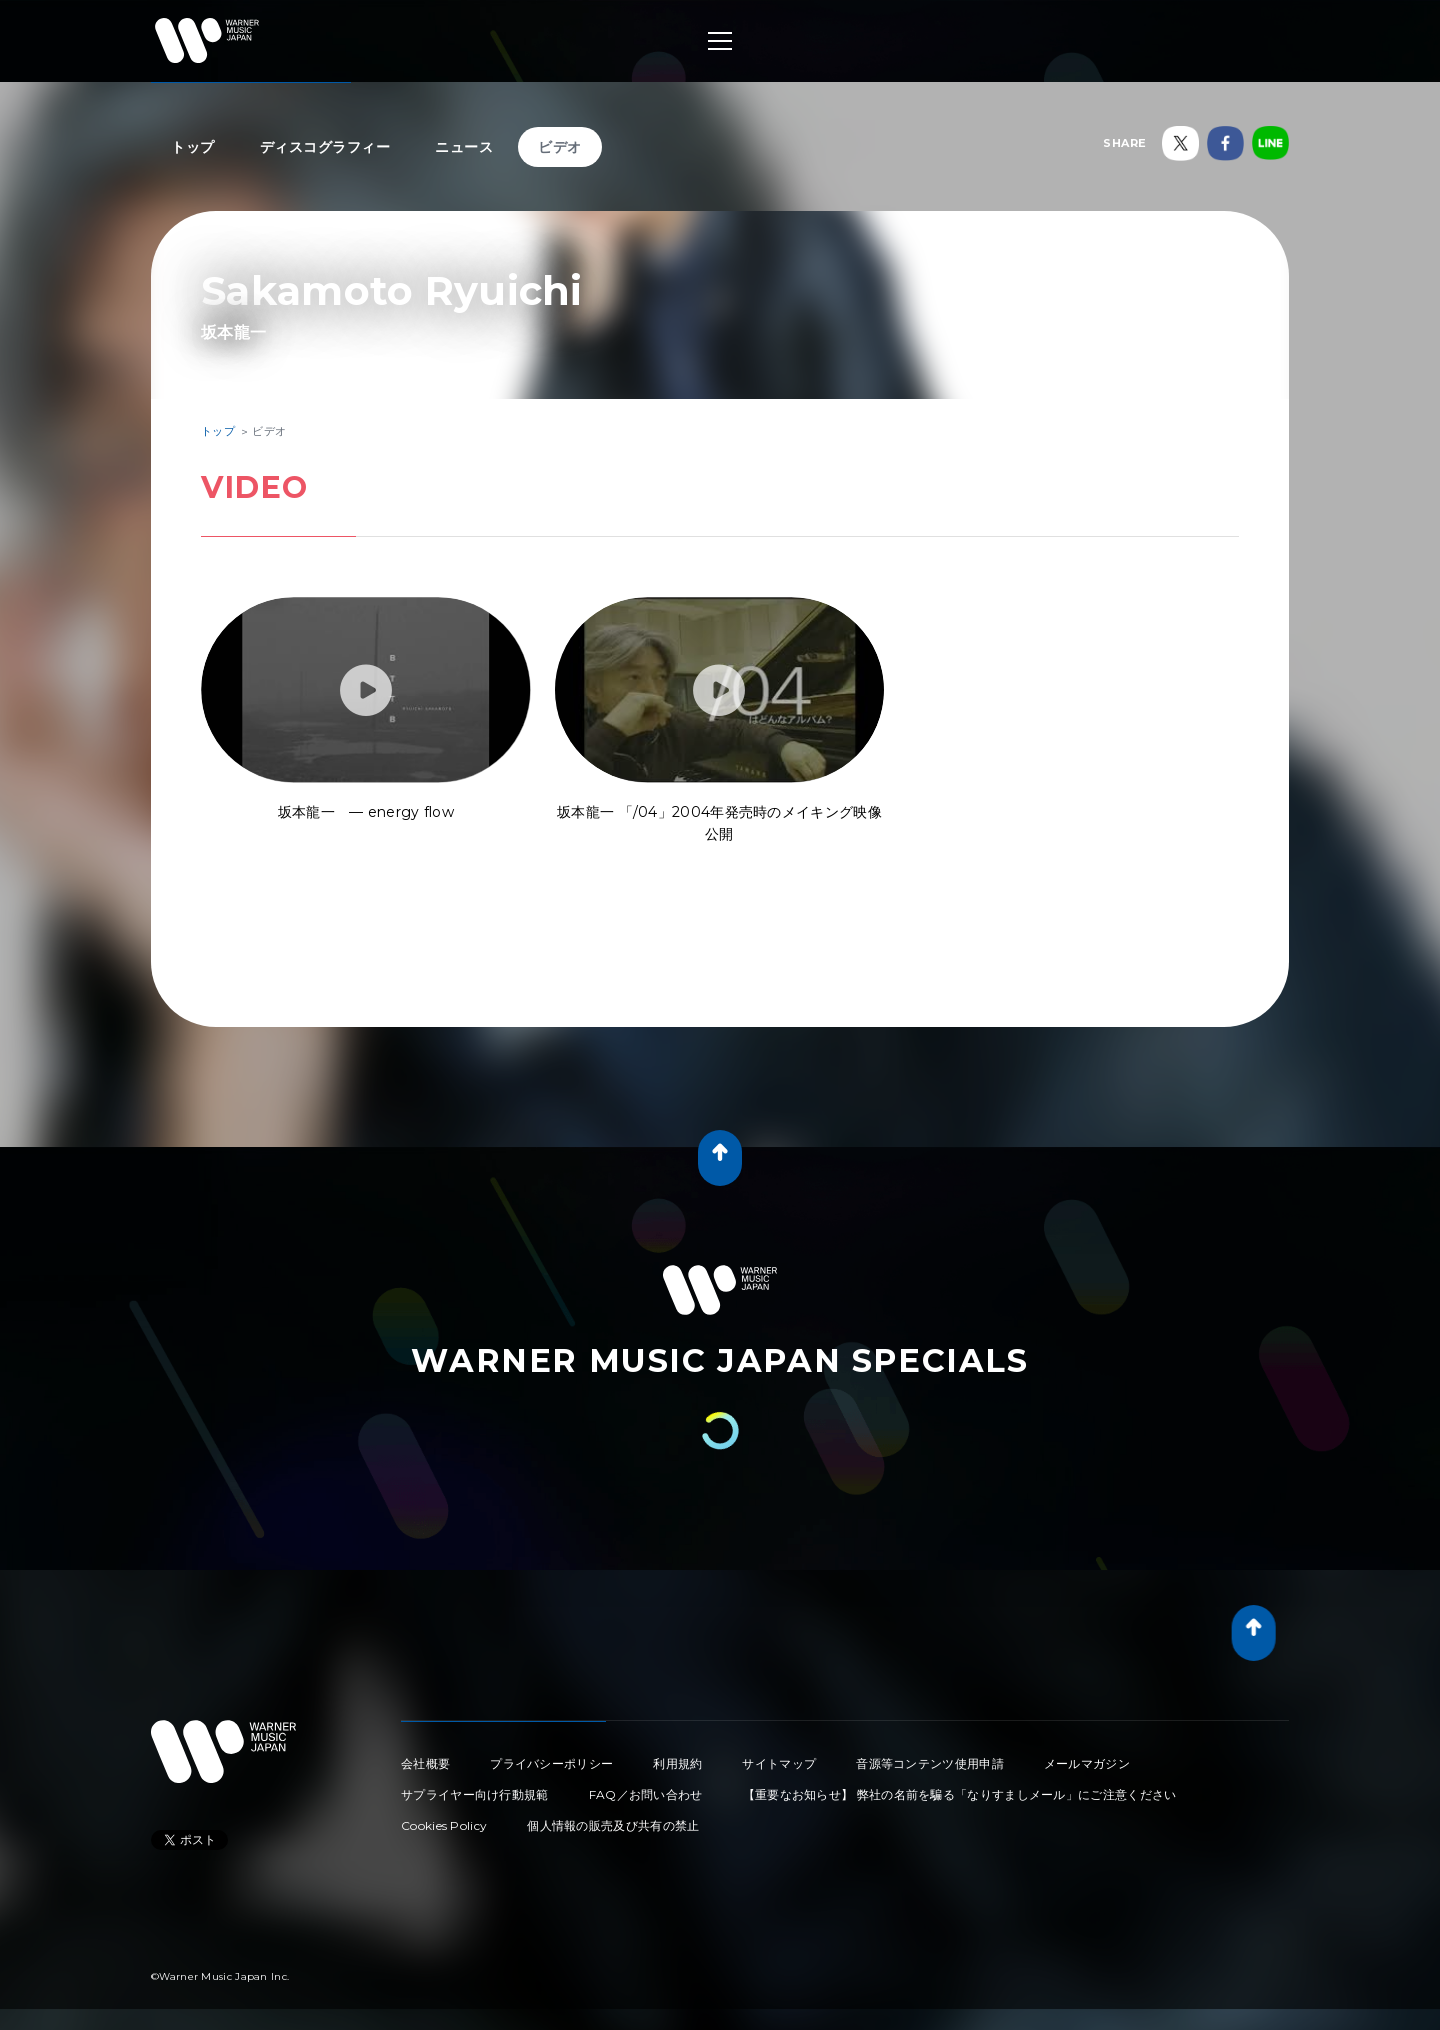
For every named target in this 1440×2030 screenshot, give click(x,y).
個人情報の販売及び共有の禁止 (613, 1825)
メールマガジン (1087, 1763)
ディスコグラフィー (325, 147)
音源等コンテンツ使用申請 (930, 1763)
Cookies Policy (444, 1825)
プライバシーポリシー (551, 1763)
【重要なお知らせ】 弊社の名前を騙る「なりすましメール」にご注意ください (960, 1794)
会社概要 (425, 1763)
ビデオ (560, 147)
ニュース (464, 147)
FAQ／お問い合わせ (646, 1794)
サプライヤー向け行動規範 (475, 1794)
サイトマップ (779, 1763)
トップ (193, 147)
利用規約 (677, 1763)
